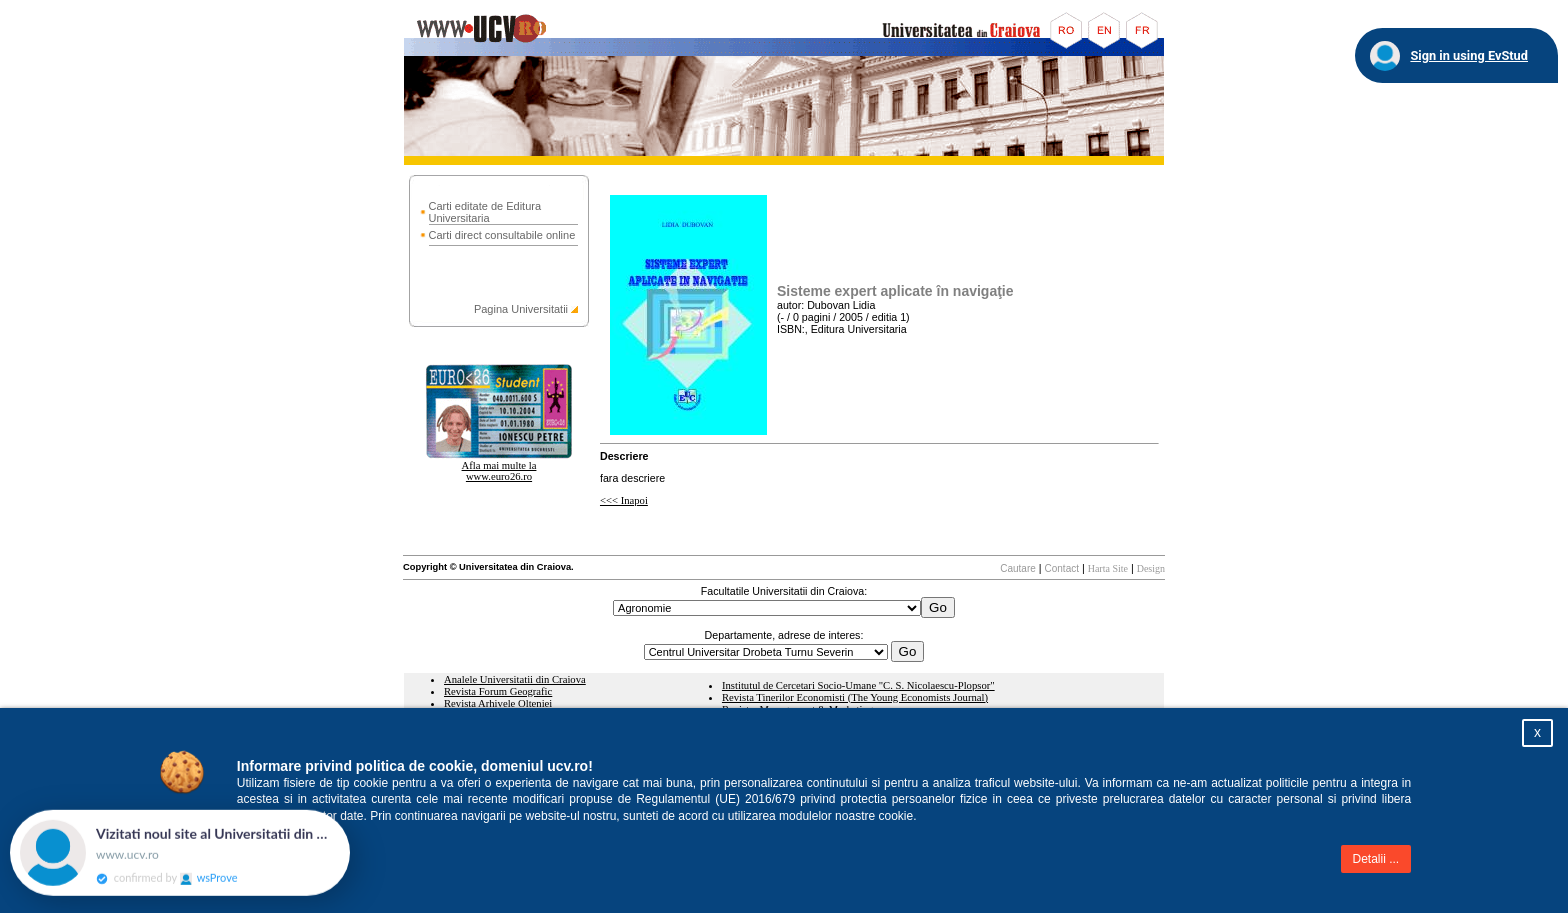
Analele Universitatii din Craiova (515, 679)
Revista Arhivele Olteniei (498, 703)
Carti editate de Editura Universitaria (485, 212)
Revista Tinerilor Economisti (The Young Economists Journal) (855, 697)
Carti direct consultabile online (502, 235)
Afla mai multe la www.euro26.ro (499, 471)
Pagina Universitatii (521, 309)
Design (1151, 568)
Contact (1062, 568)
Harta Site (1108, 568)
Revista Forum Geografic (498, 691)
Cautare (1018, 568)
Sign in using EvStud (1469, 55)
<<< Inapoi (624, 500)
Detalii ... (1376, 859)
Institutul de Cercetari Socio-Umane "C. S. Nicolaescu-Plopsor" (858, 685)
